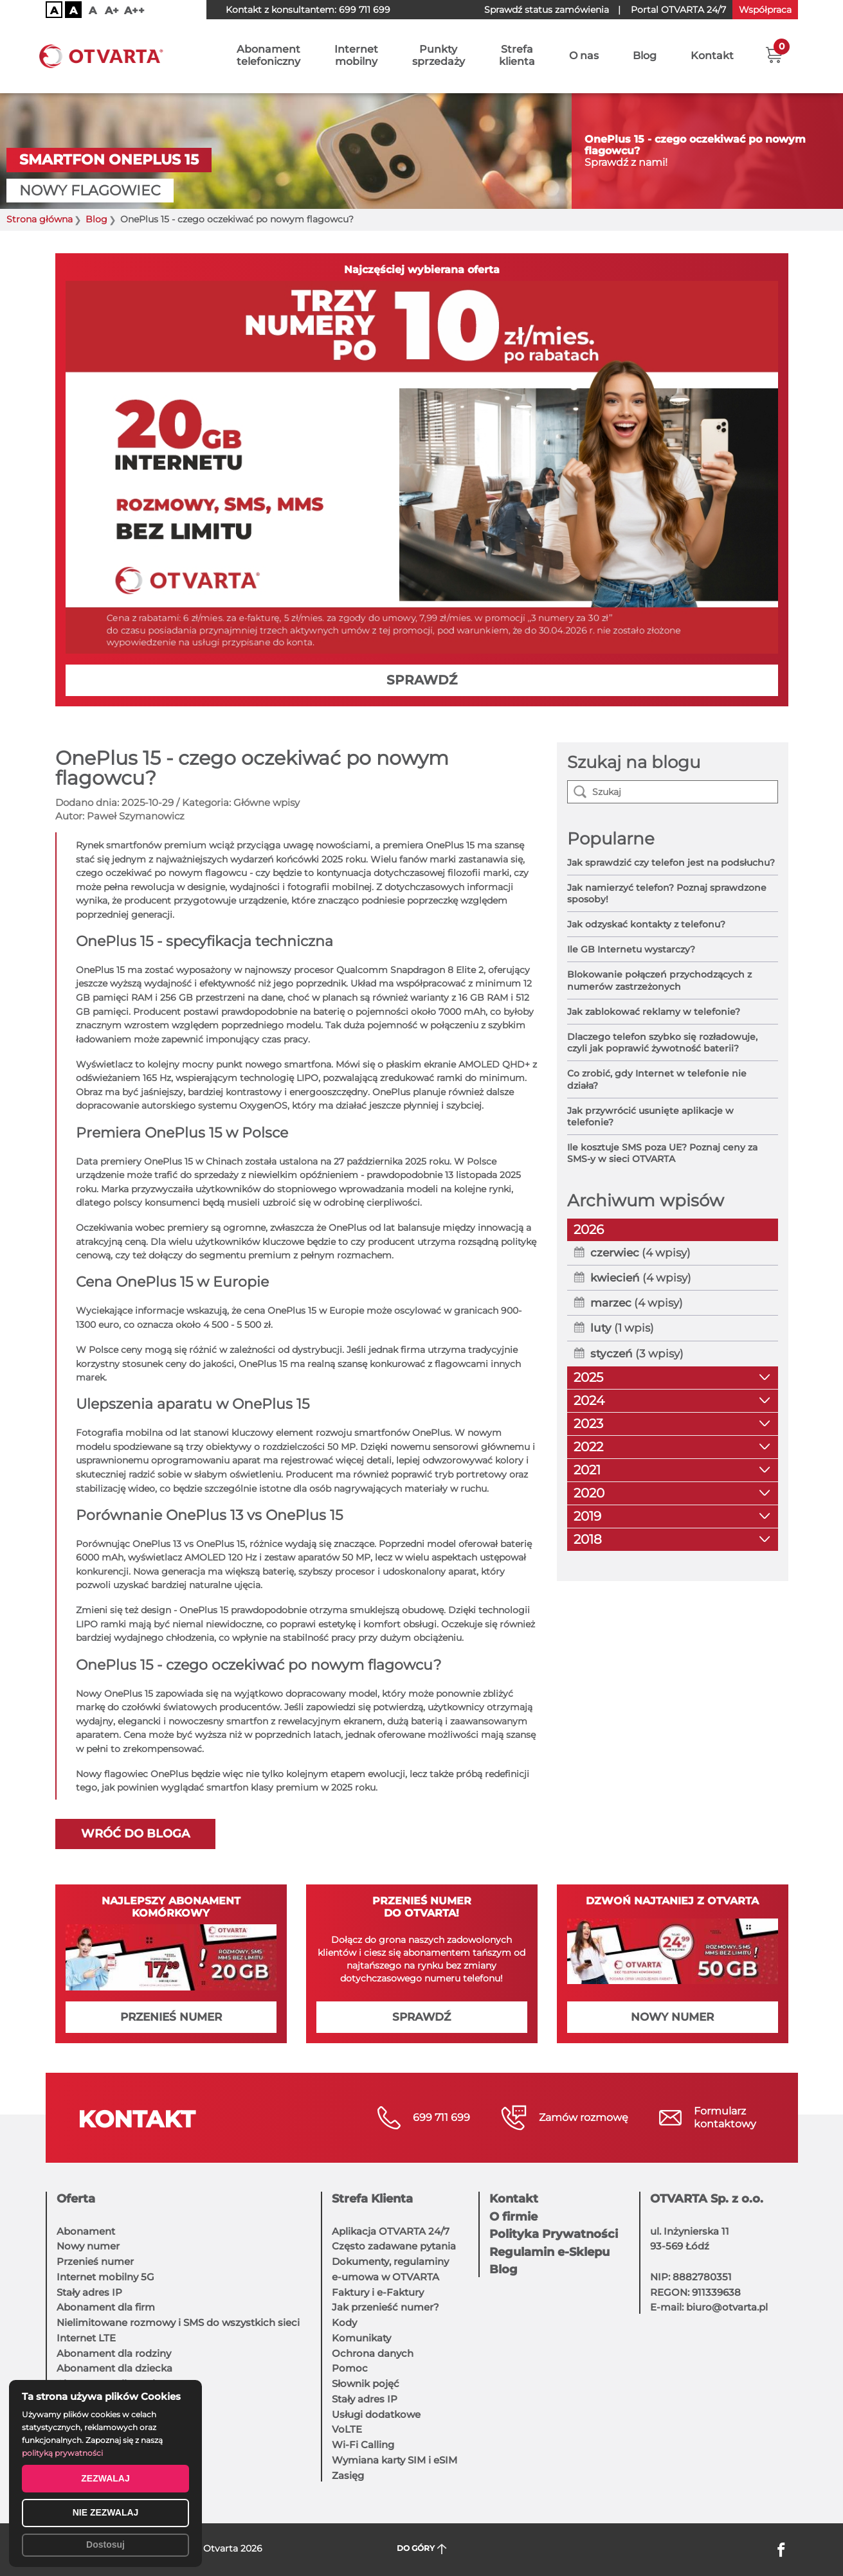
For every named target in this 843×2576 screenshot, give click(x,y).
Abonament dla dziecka (114, 2368)
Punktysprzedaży (438, 56)
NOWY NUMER (672, 2016)
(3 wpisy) (637, 1353)
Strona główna (39, 219)
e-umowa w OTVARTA (385, 2277)
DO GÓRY (421, 2548)
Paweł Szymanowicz (136, 816)
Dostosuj (105, 2544)
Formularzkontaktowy (725, 2117)
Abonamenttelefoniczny (268, 56)
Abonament (86, 2231)
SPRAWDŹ (421, 680)
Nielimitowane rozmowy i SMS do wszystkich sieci (178, 2322)
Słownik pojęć (365, 2383)
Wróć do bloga (135, 1834)
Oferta (76, 2199)
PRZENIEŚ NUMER (171, 2016)
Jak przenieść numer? (385, 2307)
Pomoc (350, 2368)
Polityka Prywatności (553, 2234)
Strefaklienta (517, 56)
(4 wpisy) (640, 1252)
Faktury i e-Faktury (378, 2292)
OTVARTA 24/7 (678, 9)
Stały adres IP (89, 2292)
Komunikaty (361, 2338)
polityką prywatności (62, 2453)
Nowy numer (88, 2246)
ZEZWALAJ (105, 2478)
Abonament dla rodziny (114, 2353)
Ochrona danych (372, 2353)
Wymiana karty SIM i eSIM (394, 2460)
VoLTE (347, 2429)
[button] (774, 54)
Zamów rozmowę (583, 2117)
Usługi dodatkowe (376, 2414)
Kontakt (712, 56)
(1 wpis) (622, 1327)
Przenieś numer (95, 2261)
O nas (584, 56)
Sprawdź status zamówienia (546, 9)
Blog (645, 56)
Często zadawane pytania (394, 2246)
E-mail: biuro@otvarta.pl (709, 2307)
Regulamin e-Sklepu (549, 2252)
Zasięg (348, 2475)
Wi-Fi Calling (363, 2444)
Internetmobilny (356, 56)
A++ (134, 10)
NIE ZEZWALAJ (106, 2512)
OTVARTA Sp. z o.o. (706, 2199)
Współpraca (765, 9)
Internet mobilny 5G (105, 2277)
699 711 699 (364, 9)
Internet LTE (86, 2338)
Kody (344, 2322)
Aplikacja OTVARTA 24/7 (390, 2231)
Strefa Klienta (372, 2199)
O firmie (513, 2217)
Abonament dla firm (106, 2307)
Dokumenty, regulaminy (390, 2261)
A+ (112, 10)
